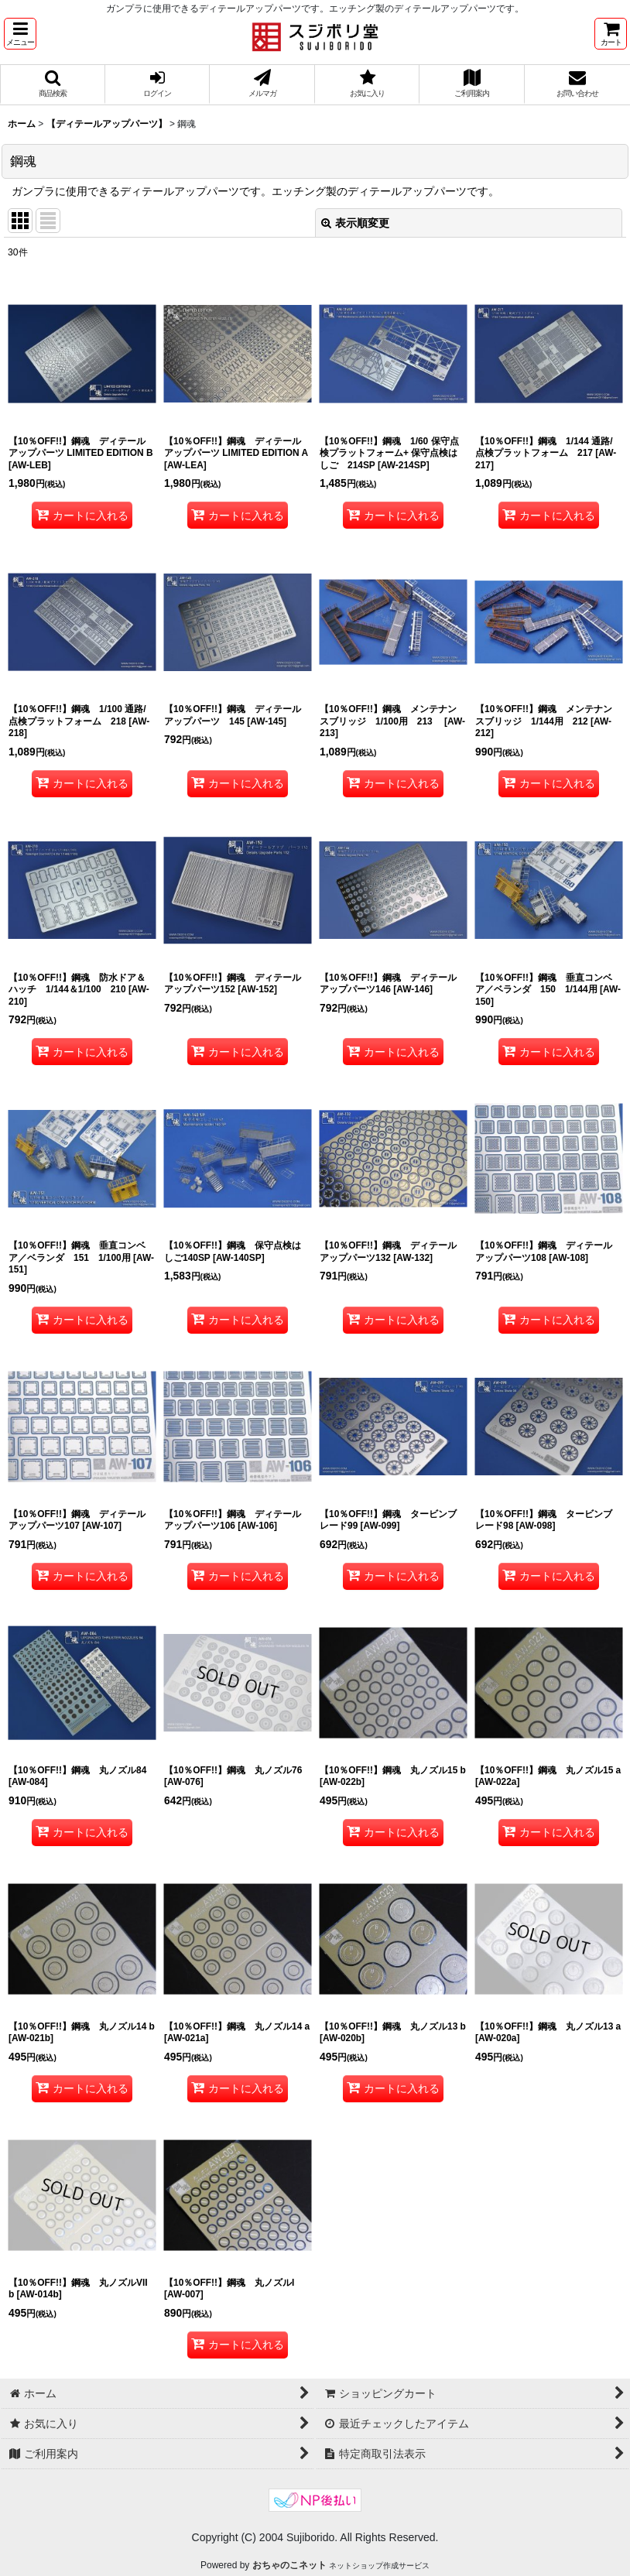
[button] (20, 34)
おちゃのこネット (289, 2565)
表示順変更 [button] (355, 223)
